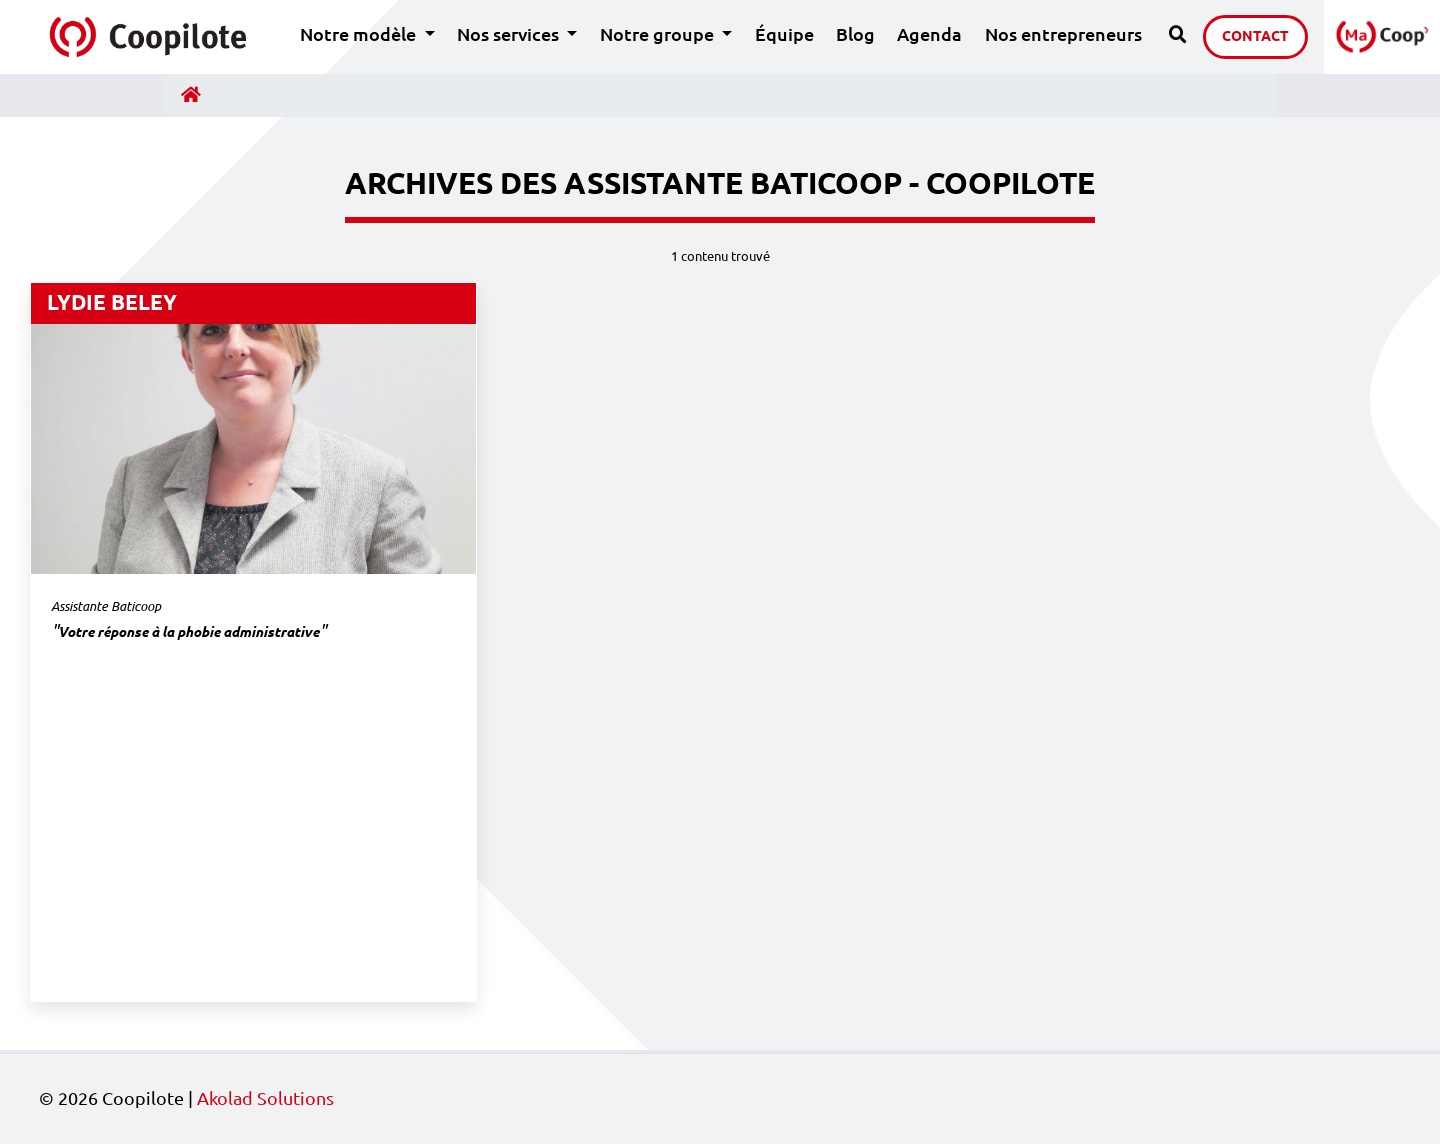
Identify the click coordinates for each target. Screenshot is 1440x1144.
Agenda (929, 34)
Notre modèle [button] (360, 34)
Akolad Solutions (265, 1098)
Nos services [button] (510, 34)
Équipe (784, 34)
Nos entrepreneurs (1063, 34)
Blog (855, 34)
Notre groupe (672, 32)
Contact (1255, 36)
